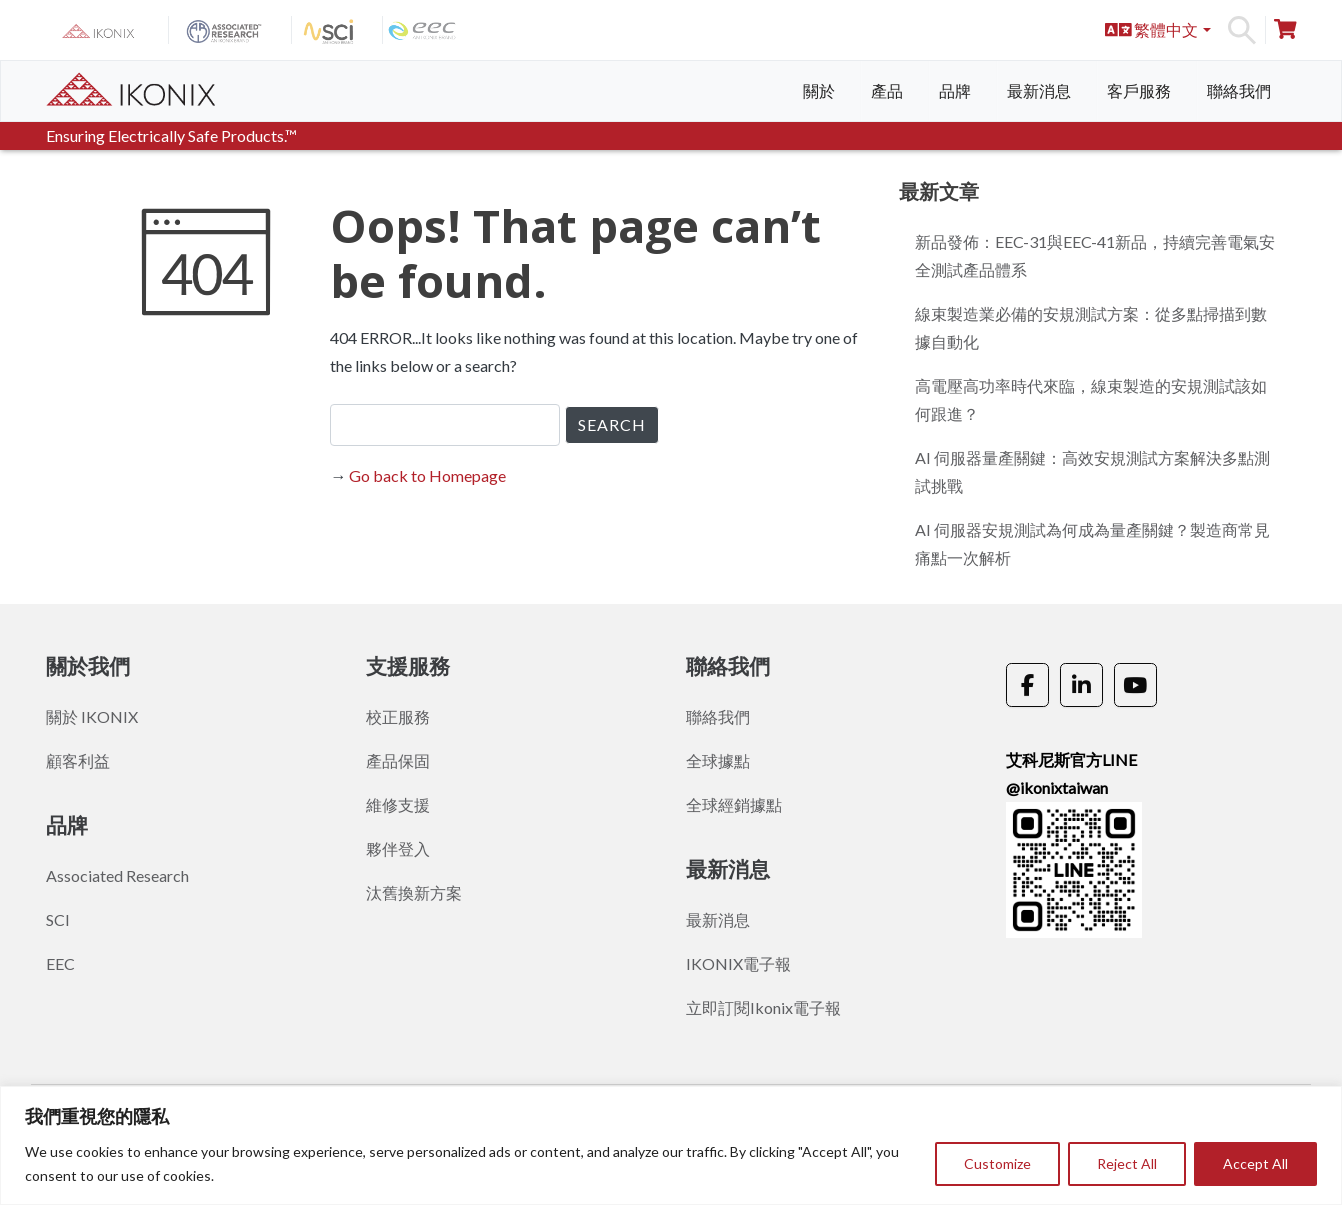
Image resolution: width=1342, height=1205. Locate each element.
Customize (997, 1163)
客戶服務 (1139, 90)
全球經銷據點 (734, 804)
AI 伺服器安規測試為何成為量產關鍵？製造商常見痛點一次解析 (1092, 543)
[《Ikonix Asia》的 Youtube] (1135, 685)
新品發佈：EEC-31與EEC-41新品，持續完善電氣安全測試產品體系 (1095, 255)
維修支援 (398, 804)
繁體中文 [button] (1152, 29)
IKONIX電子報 (738, 963)
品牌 (955, 90)
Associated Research (117, 875)
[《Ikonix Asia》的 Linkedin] (1081, 685)
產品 (887, 90)
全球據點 (718, 760)
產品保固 (398, 760)
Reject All (1127, 1163)
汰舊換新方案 (414, 892)
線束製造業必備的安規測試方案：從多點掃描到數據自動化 (1091, 327)
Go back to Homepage (427, 475)
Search (1242, 30)
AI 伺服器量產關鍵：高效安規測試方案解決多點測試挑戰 (1092, 471)
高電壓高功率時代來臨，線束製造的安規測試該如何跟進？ (1091, 399)
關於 (819, 90)
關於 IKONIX (92, 716)
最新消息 (1039, 90)
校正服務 (398, 716)
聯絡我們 (1239, 90)
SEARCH (612, 424)
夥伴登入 (398, 848)
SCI (58, 919)
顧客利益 (78, 760)
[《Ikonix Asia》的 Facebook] (1027, 685)
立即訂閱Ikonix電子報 (763, 1007)
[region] (671, 1145)
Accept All (1255, 1163)
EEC (60, 963)
